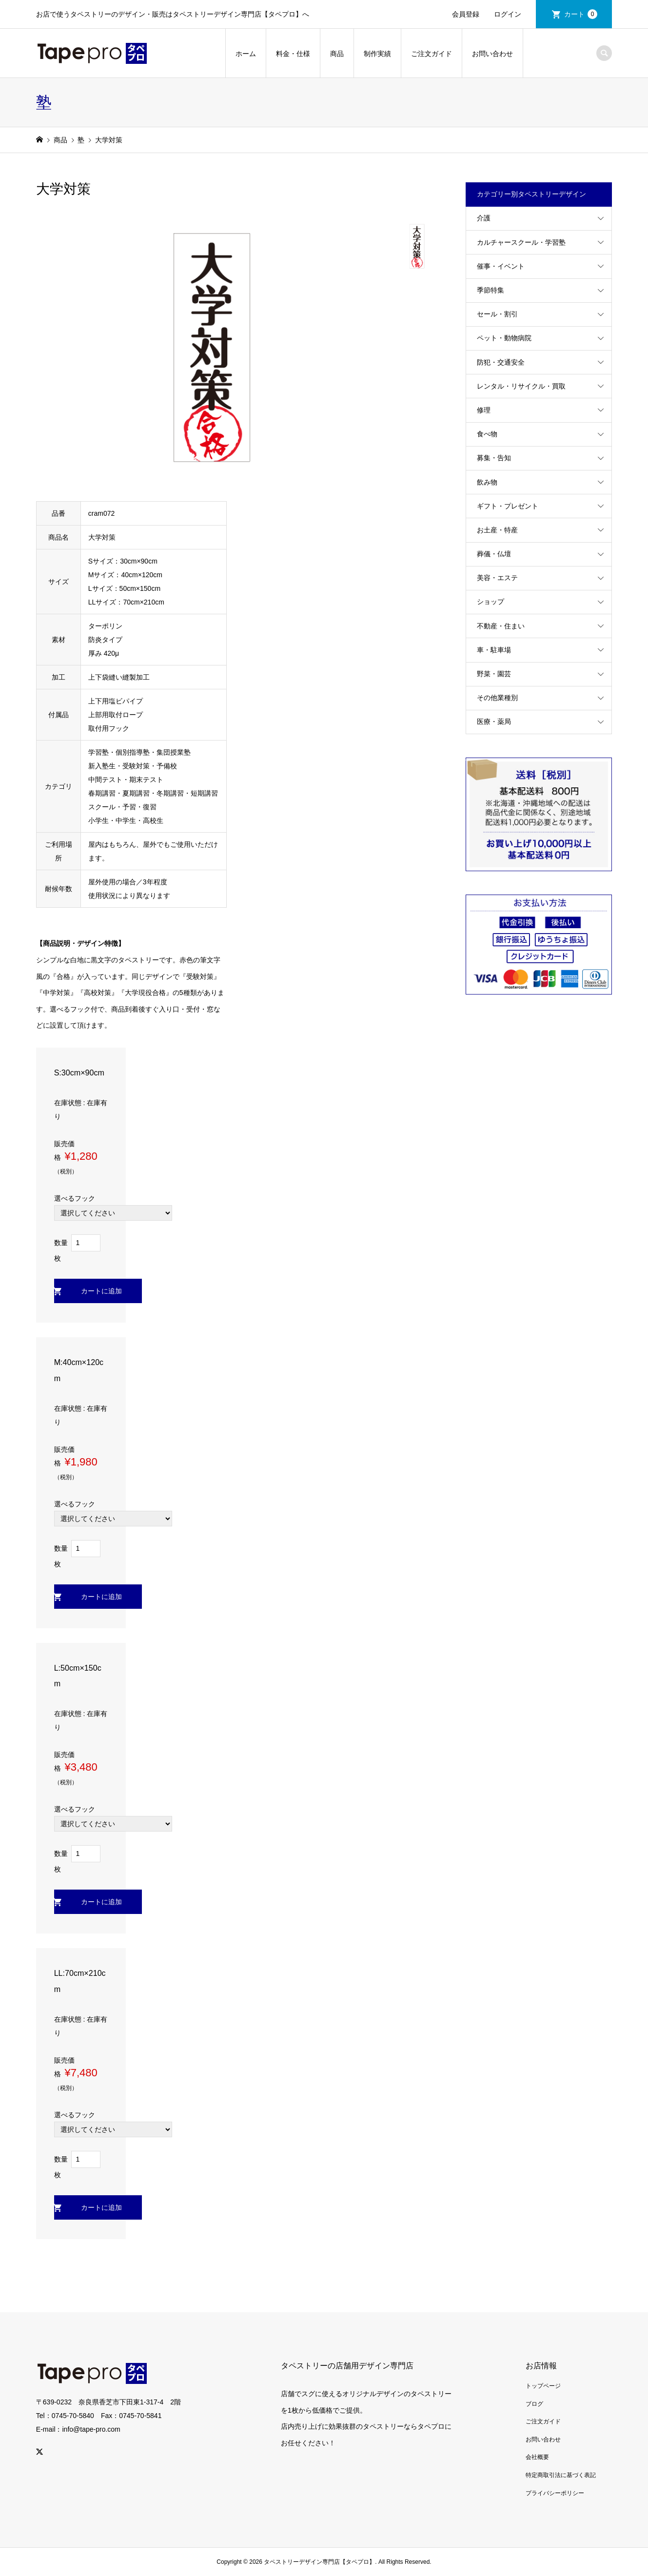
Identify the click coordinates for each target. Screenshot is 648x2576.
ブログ (534, 2403)
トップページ (543, 2385)
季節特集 (490, 290)
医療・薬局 (494, 721)
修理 (484, 410)
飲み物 (487, 482)
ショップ (490, 601)
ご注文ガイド (431, 54)
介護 (484, 218)
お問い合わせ (492, 54)
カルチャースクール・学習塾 (521, 242)
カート (580, 14)
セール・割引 (497, 314)
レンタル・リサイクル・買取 (521, 386)
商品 (337, 54)
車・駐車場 (494, 650)
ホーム (246, 54)
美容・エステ (497, 578)
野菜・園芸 (494, 674)
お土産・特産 (497, 530)
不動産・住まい (501, 626)
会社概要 (537, 2457)
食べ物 (487, 434)
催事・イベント (501, 266)
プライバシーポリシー (555, 2493)
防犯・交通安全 (501, 362)
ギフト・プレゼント (507, 506)
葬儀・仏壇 (494, 554)
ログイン (507, 14)
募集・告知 (494, 458)
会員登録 (465, 14)
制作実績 (377, 54)
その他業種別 (497, 698)
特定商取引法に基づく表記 (561, 2475)
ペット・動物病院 (504, 338)
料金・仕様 (293, 54)
